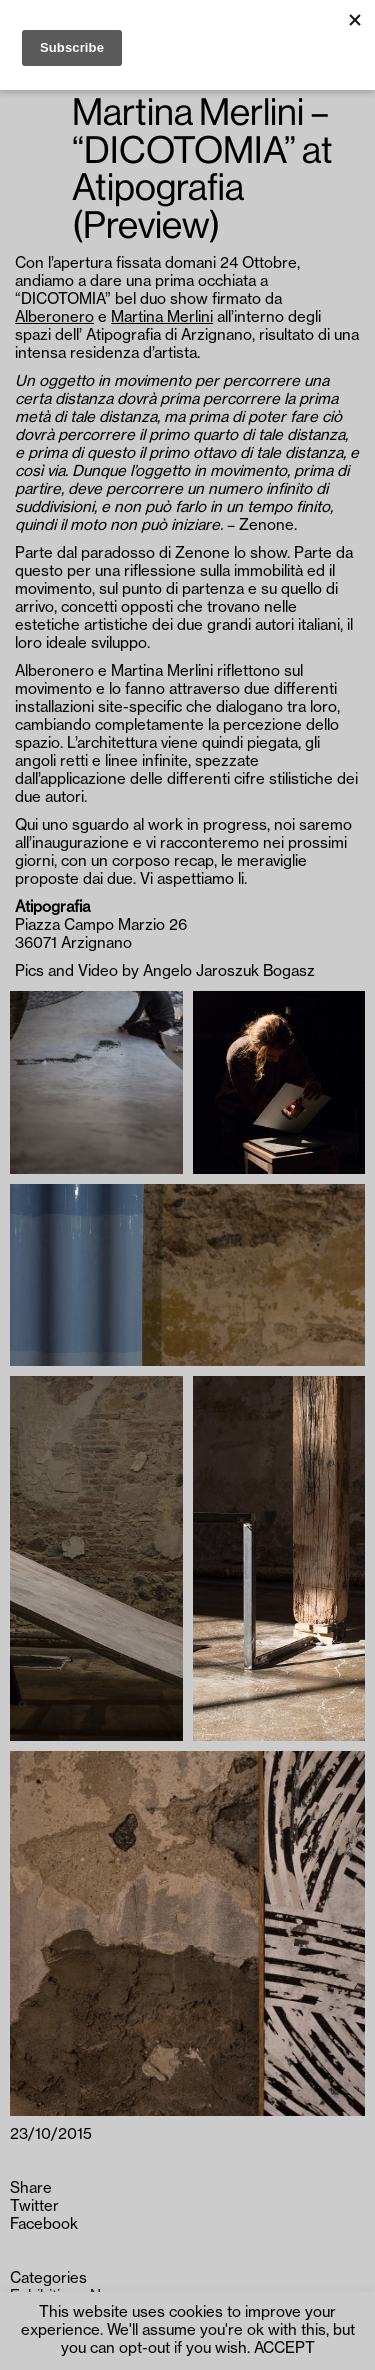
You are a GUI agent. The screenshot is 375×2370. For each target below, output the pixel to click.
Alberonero (54, 317)
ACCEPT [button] (284, 2348)
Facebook (44, 2224)
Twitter (34, 2206)
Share (31, 2188)
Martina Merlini (162, 317)
